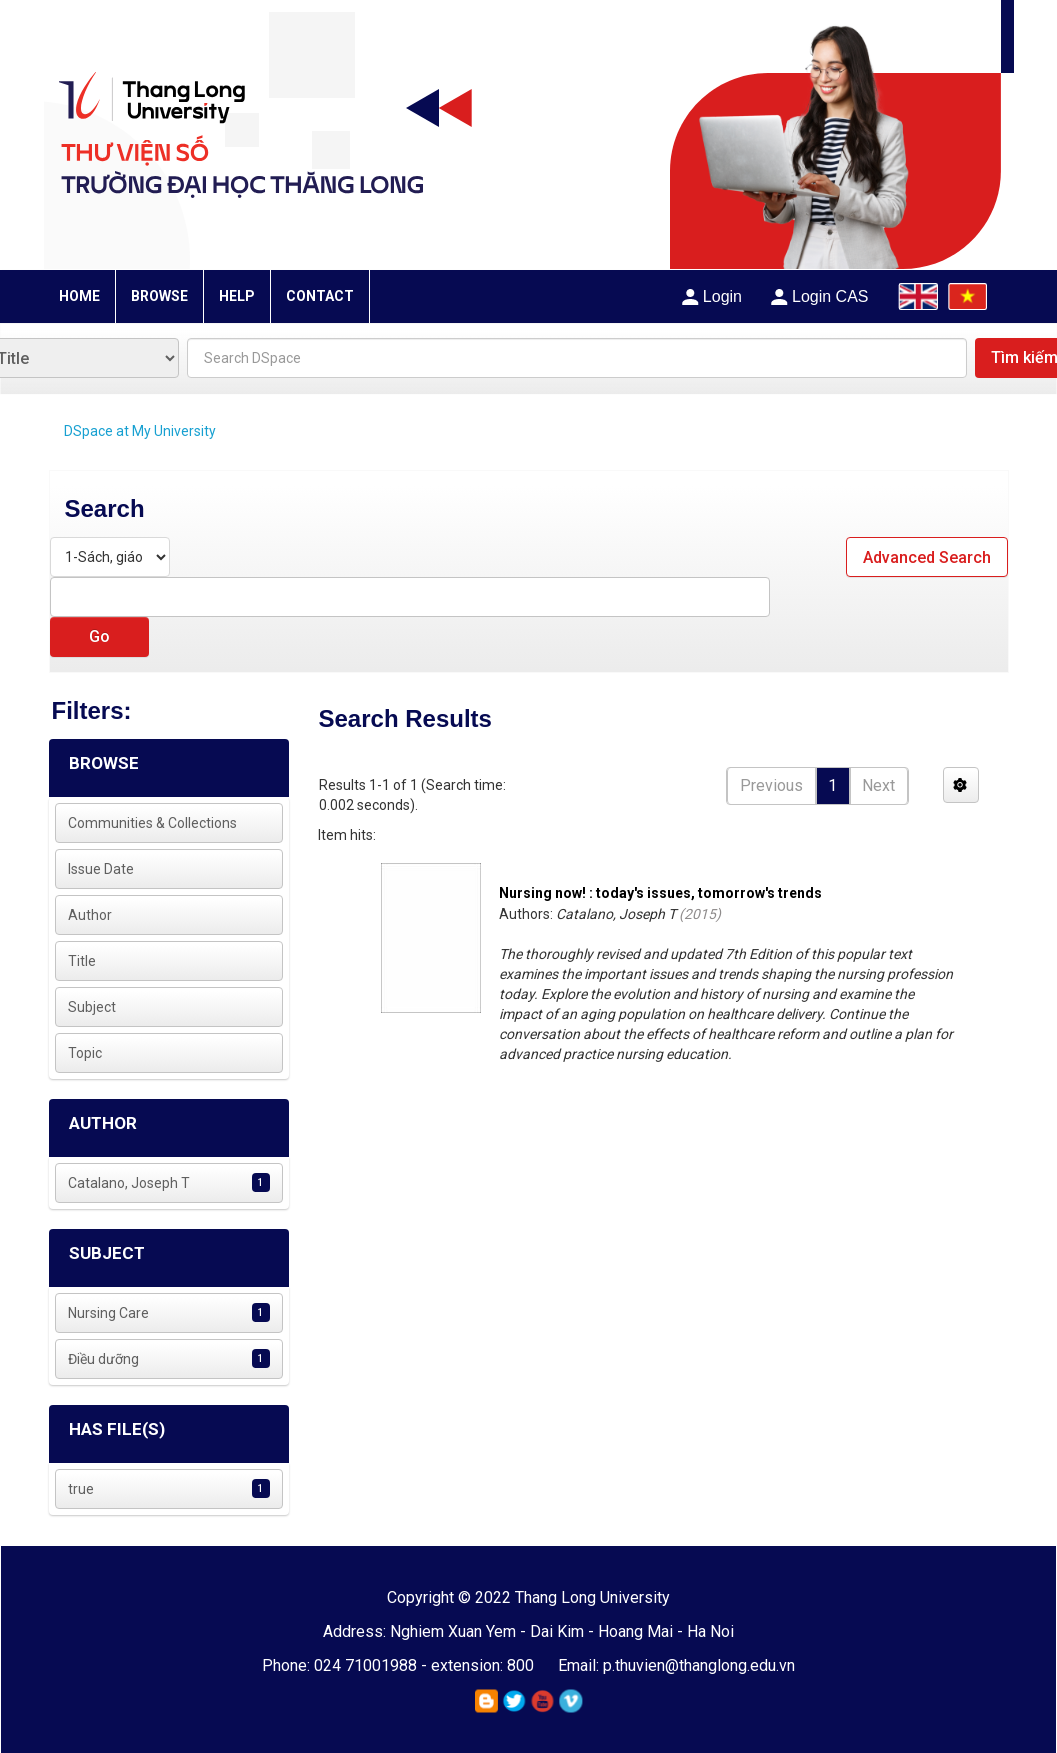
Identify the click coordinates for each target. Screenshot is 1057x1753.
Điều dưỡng (103, 1359)
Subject (92, 1007)
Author (90, 915)
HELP (237, 296)
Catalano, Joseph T (129, 1183)
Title (82, 961)
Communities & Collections (152, 823)
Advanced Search (927, 557)
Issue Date (101, 869)
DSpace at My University (140, 431)
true (81, 1489)
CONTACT (320, 296)
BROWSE (159, 296)
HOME (79, 296)
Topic (85, 1053)
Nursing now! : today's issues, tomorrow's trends (660, 893)
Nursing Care (108, 1313)
